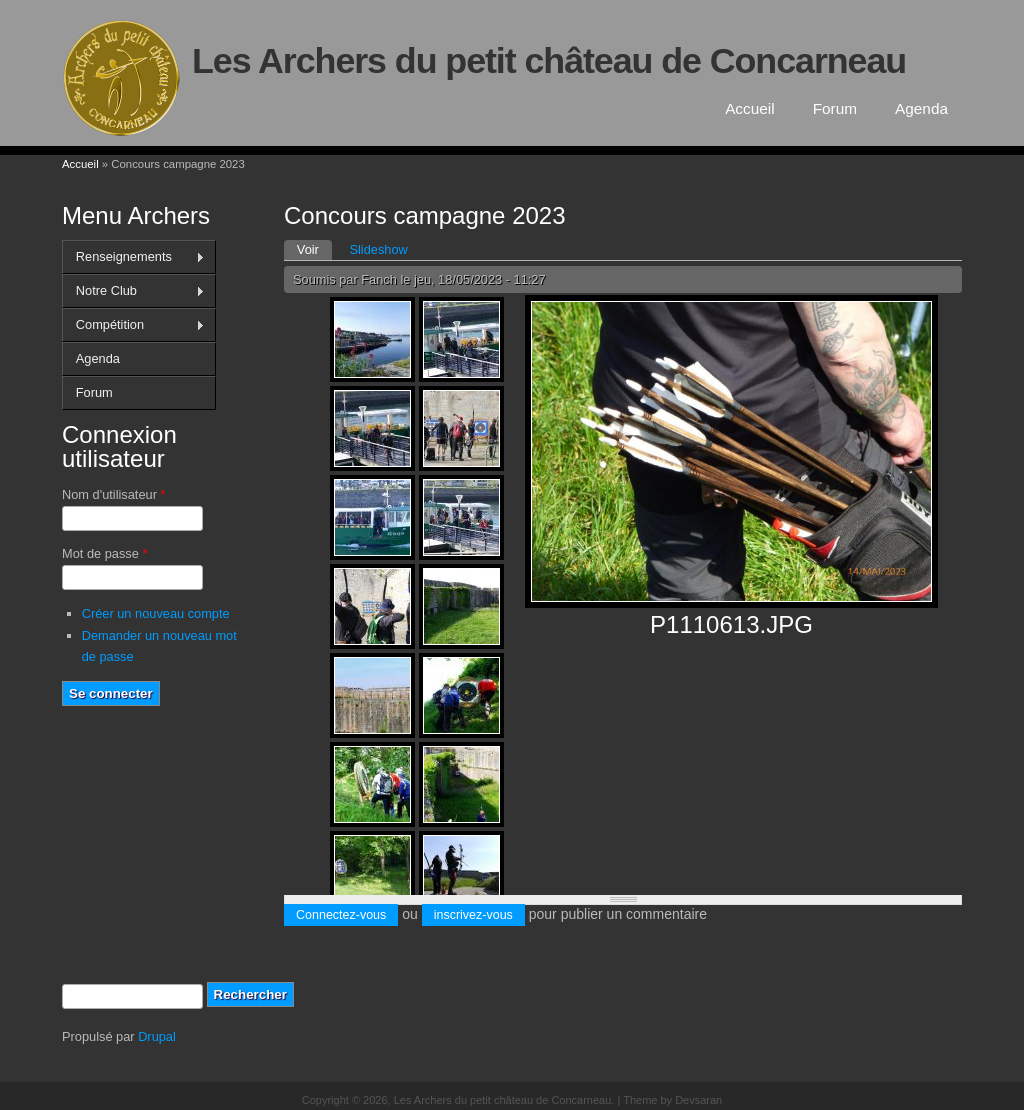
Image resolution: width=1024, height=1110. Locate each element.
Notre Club (133, 291)
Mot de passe (104, 553)
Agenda (921, 108)
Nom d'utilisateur (113, 494)
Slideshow (378, 249)
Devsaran (698, 1100)
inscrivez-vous (473, 915)
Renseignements (133, 257)
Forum (835, 108)
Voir (314, 248)
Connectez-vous (341, 915)
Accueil (750, 108)
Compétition (133, 325)
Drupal (157, 1036)
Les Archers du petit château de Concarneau (549, 61)
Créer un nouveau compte (156, 613)
